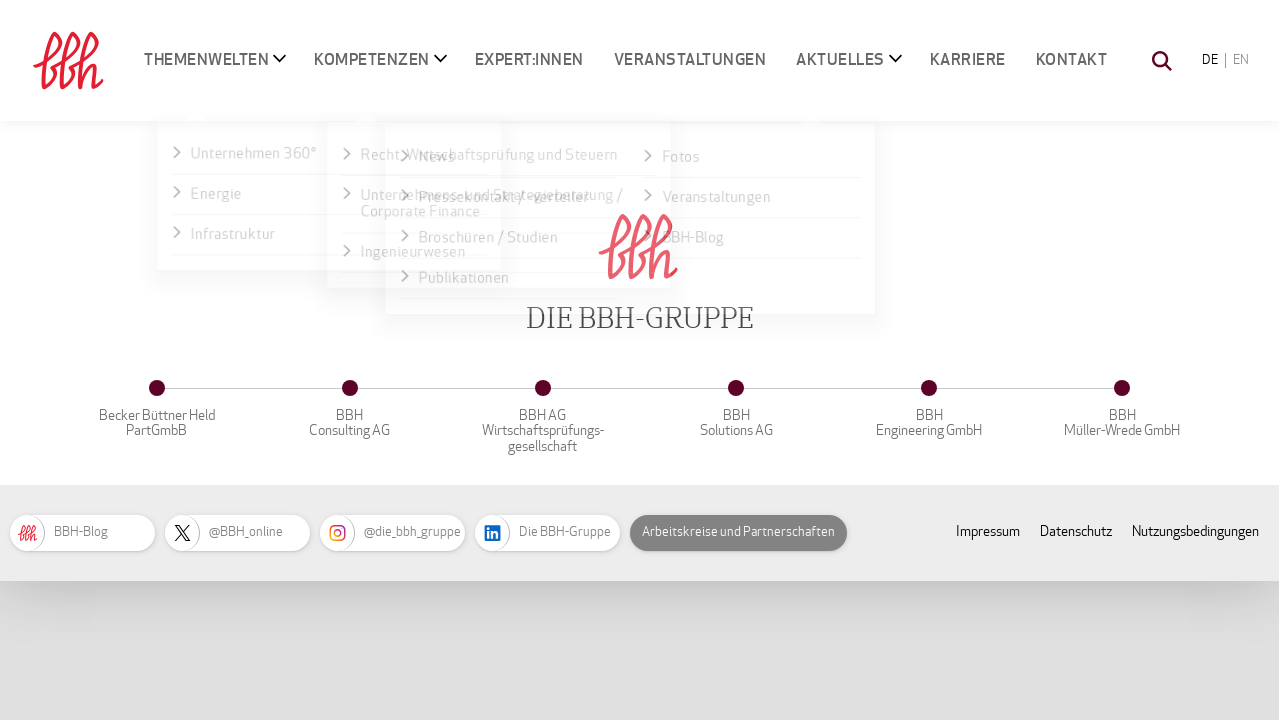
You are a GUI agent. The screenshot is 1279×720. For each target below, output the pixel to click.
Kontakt (1072, 59)
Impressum (988, 531)
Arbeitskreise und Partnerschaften (738, 532)
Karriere (968, 59)
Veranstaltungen (690, 59)
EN (1241, 60)
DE (1210, 60)
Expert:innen (529, 59)
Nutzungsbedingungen (1195, 531)
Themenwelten (206, 59)
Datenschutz (1076, 531)
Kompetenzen (372, 59)
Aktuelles (840, 59)
